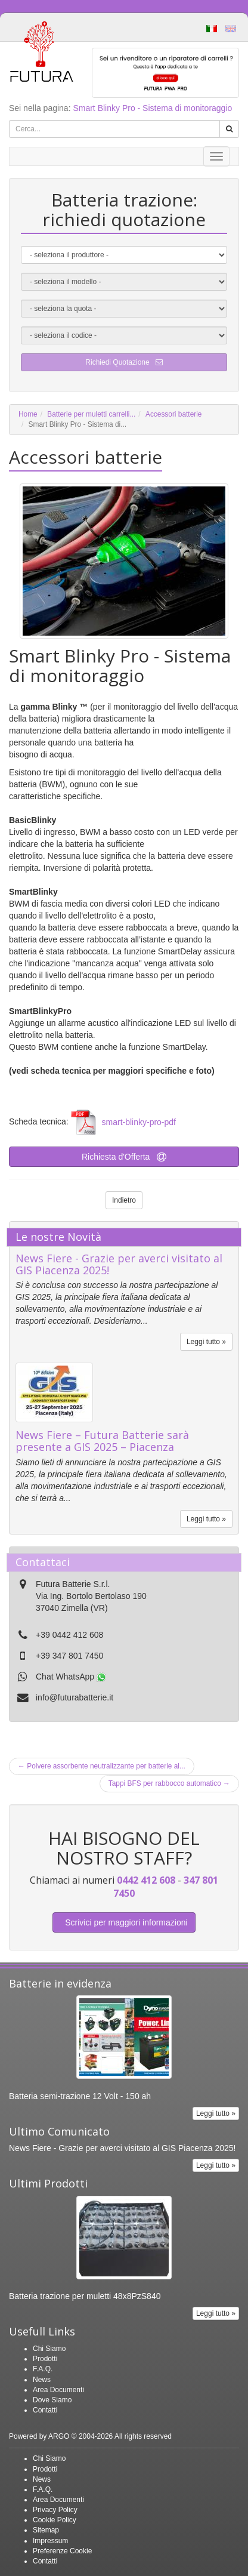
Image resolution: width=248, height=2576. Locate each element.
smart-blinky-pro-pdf (139, 1122)
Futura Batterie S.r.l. (73, 1584)
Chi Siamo (49, 2348)
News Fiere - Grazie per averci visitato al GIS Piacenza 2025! (119, 1264)
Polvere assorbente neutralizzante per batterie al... (101, 1766)
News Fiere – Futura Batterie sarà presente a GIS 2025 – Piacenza (102, 1441)
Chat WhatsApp (71, 1676)
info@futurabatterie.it (74, 1697)
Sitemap (46, 2530)
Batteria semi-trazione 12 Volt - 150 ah (80, 2096)
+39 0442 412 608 (69, 1635)
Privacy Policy (55, 2510)
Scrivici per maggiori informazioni (123, 1922)
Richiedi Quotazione (123, 362)
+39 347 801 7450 (69, 1655)
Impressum (50, 2541)
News (42, 2379)
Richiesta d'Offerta (124, 1156)
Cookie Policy (54, 2520)
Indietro (124, 1200)
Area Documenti (58, 2390)
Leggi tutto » (206, 1342)
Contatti (45, 2410)
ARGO (58, 2436)
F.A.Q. (42, 2369)
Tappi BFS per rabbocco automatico (169, 1783)
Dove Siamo (52, 2400)
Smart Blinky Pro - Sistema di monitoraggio (152, 108)
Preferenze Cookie (62, 2551)
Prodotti (45, 2359)
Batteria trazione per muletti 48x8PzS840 (84, 2296)
